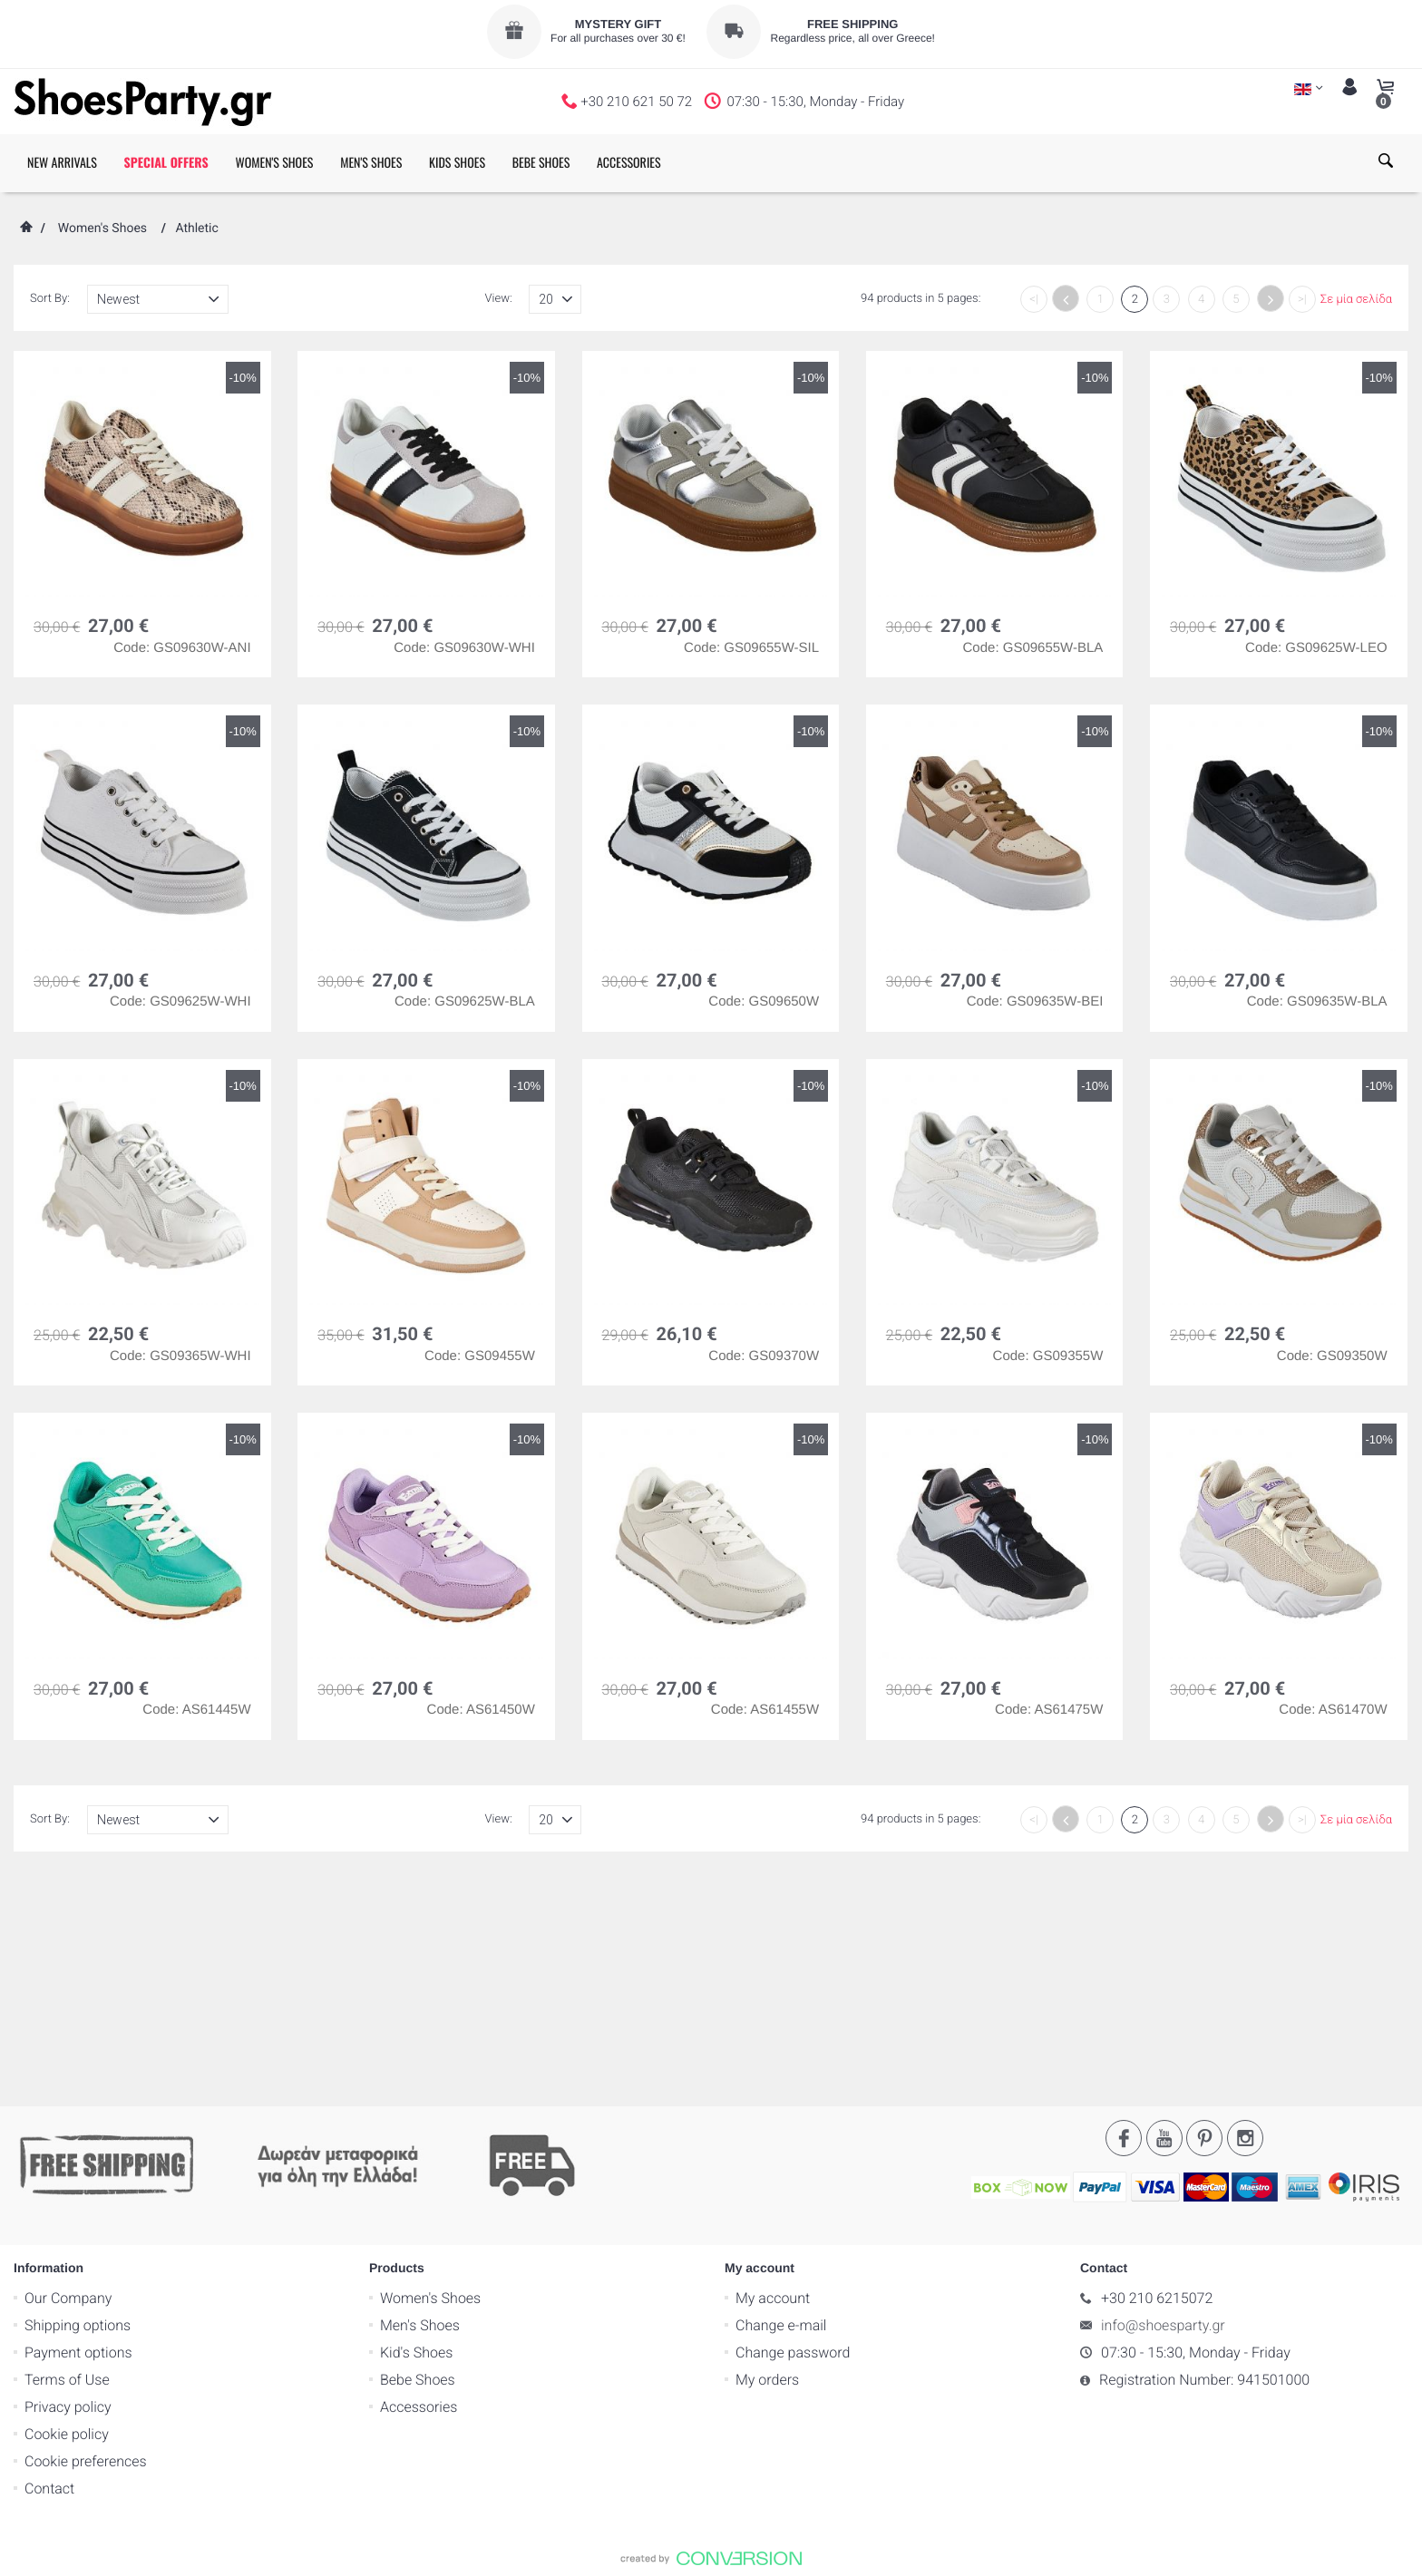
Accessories (418, 2171)
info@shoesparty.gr (1163, 2089)
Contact (49, 2252)
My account (772, 2062)
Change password (792, 2116)
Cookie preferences (85, 2225)
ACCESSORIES (629, 162)
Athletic (196, 228)
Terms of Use (67, 2144)
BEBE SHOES (541, 162)
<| (1033, 299)
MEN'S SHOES (371, 162)
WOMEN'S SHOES (274, 162)
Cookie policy (66, 2198)
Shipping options (77, 2089)
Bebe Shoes (417, 2144)
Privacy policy (68, 2171)
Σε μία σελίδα (1356, 299)
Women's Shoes (102, 228)
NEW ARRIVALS (62, 162)
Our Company (68, 2062)
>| (1302, 299)
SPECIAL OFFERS (166, 162)
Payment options (78, 2116)
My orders (767, 2144)
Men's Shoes (420, 2089)
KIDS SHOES (457, 162)
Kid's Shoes (416, 2116)
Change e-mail (780, 2089)
